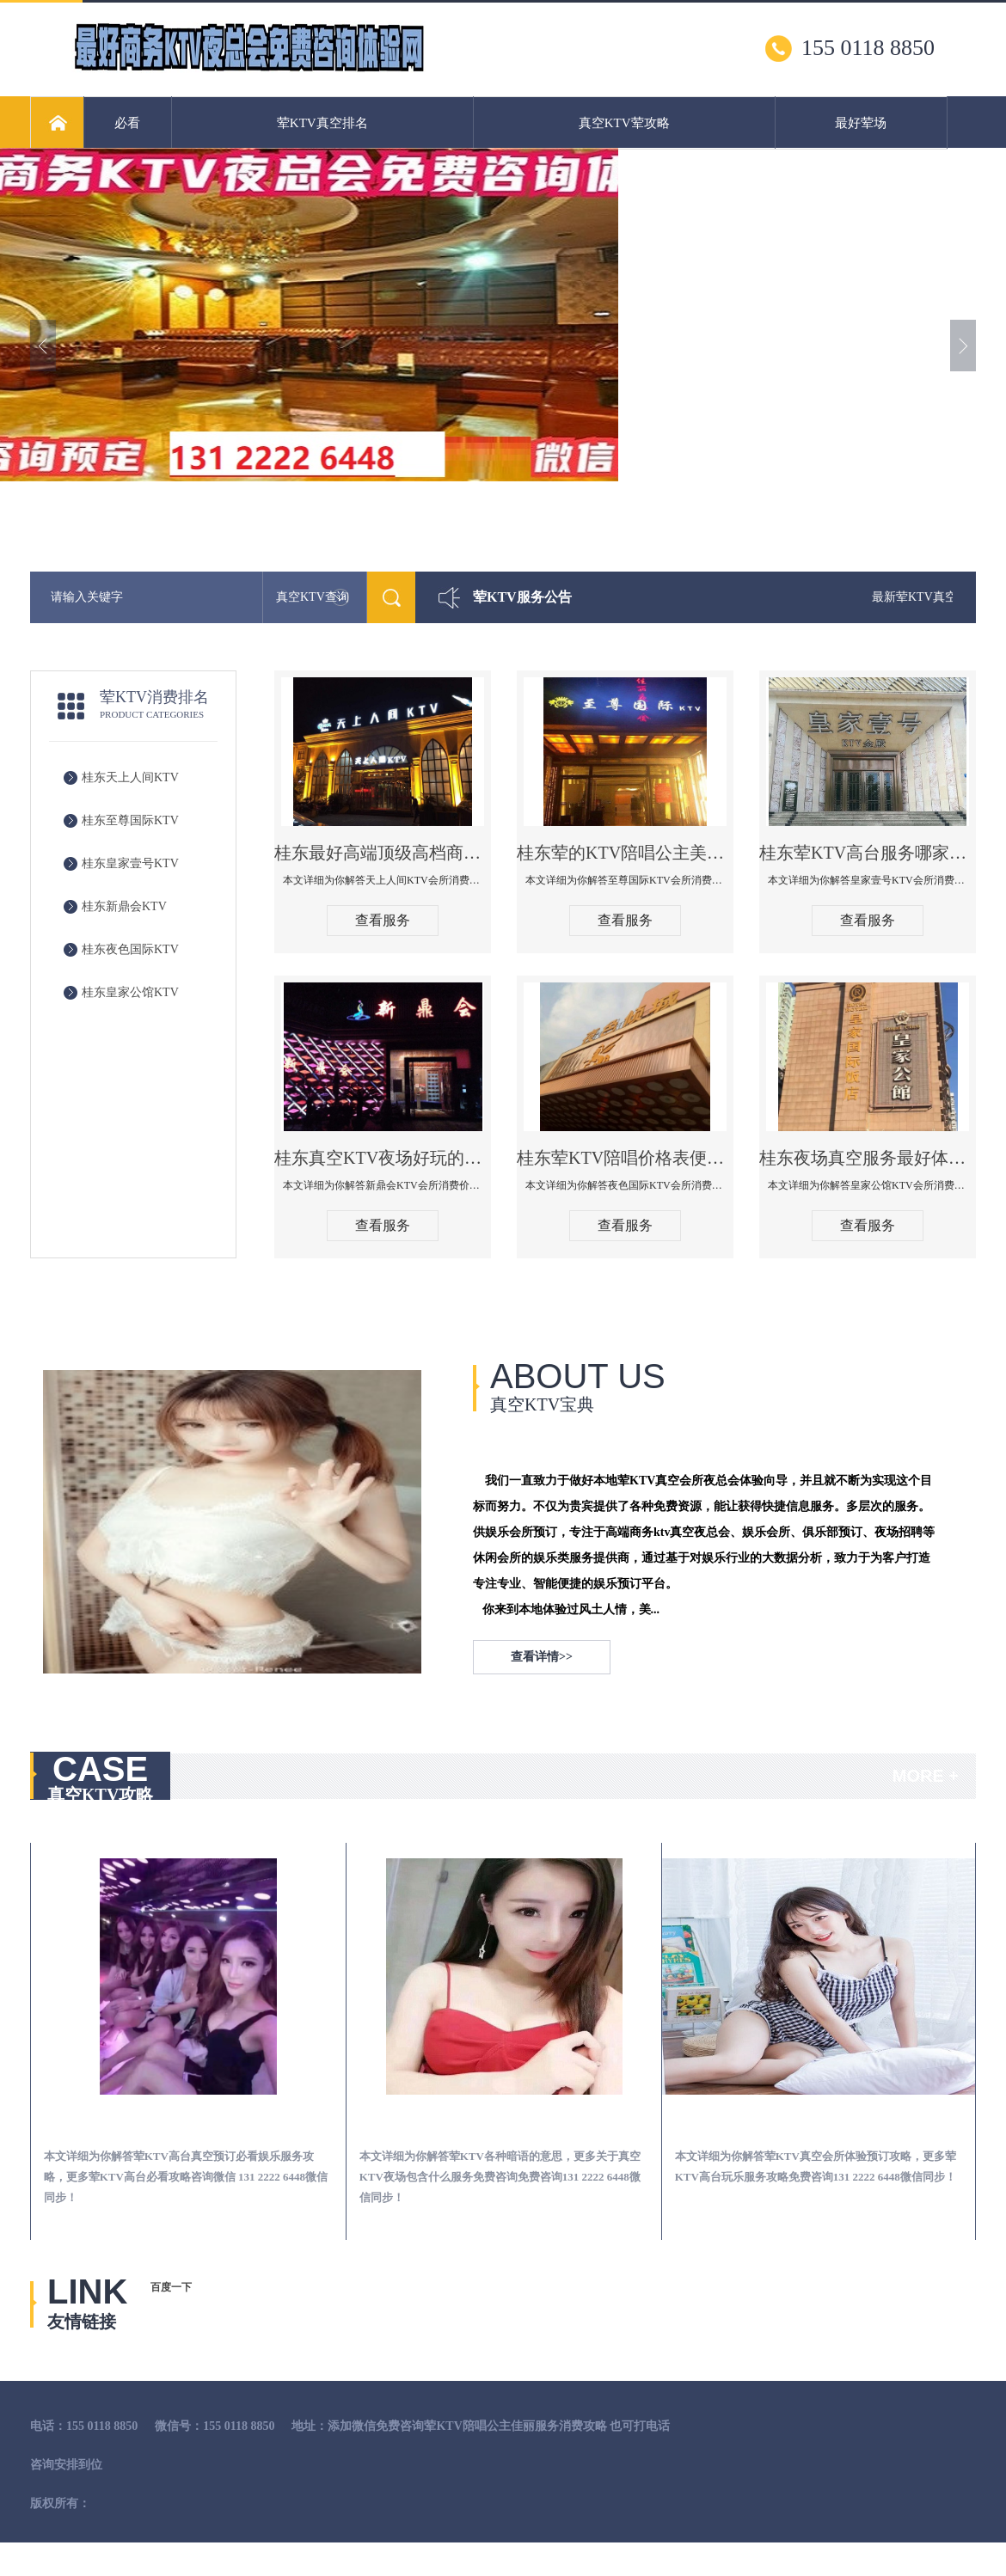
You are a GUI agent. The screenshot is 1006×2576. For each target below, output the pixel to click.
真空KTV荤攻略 (624, 123)
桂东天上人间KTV (130, 777)
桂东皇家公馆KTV (130, 992)
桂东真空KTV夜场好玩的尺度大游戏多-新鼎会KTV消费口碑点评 (382, 1157)
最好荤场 (860, 123)
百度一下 (171, 2287)
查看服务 (382, 920)
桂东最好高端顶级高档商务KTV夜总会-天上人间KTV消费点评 (382, 852)
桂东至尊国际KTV (130, 820)
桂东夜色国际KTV (130, 949)
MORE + (926, 1775)
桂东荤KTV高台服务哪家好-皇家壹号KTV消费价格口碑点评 (867, 852)
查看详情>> (542, 1656)
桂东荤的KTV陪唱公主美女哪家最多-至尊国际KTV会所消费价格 (625, 852)
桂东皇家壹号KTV (130, 863)
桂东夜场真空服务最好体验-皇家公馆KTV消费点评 (867, 1157)
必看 (127, 123)
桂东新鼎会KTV (124, 906)
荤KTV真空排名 (322, 123)
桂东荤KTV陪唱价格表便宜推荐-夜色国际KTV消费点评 (625, 1157)
